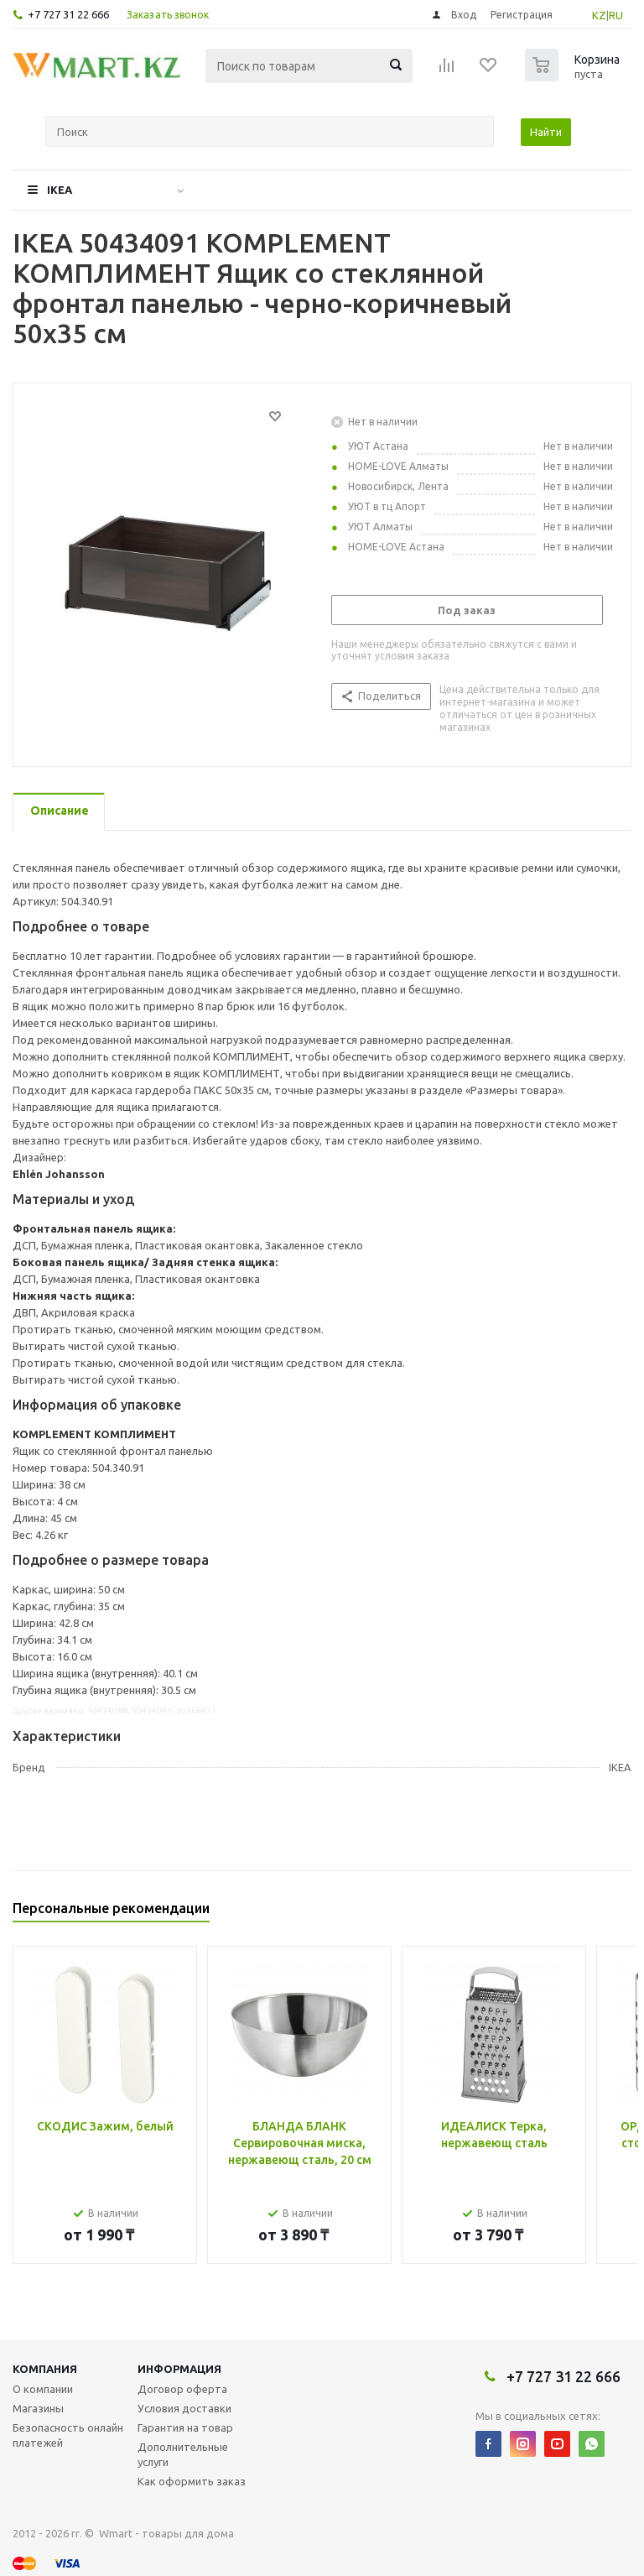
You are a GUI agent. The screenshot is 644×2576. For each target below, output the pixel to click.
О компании (43, 2389)
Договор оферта (182, 2389)
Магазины (38, 2408)
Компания (45, 2369)
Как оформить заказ (192, 2481)
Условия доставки (184, 2408)
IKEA (59, 190)
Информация (179, 2369)
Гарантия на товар (185, 2427)
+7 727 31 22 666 (68, 14)
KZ (599, 15)
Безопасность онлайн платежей (68, 2435)
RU (616, 15)
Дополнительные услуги (183, 2454)
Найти (546, 132)
